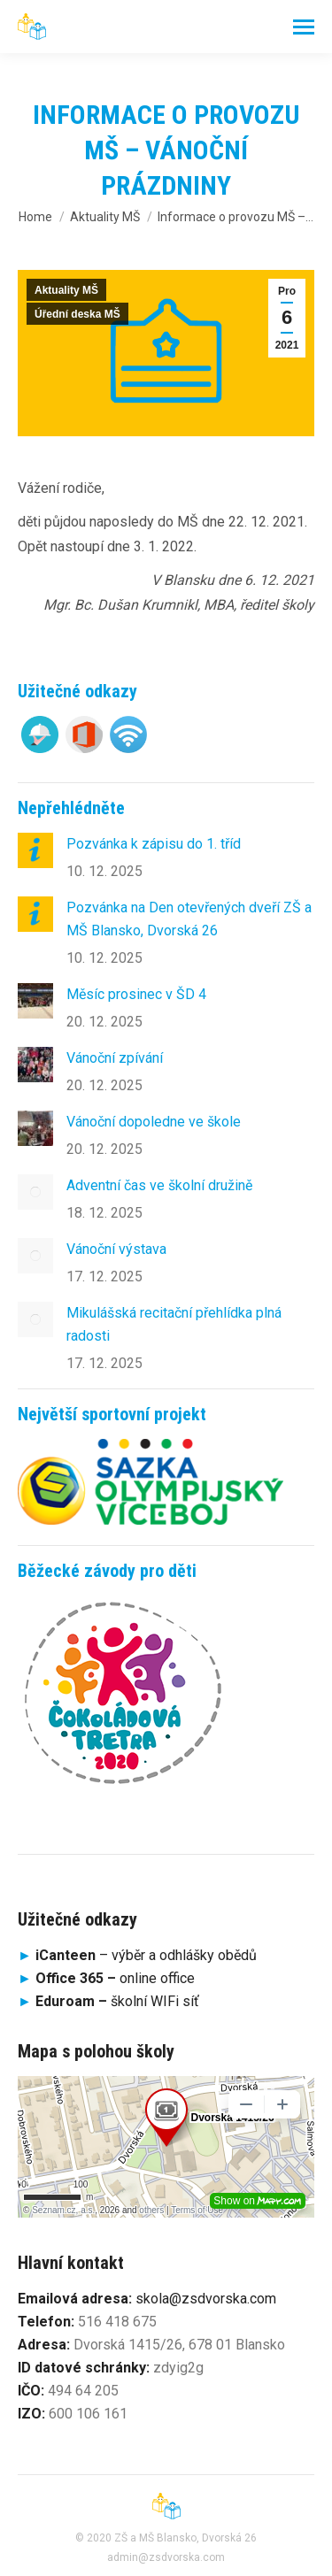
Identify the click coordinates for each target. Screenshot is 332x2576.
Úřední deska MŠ (77, 314)
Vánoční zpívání (114, 1058)
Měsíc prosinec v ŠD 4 (136, 994)
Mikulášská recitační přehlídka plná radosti (174, 1324)
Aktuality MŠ (66, 290)
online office (115, 1978)
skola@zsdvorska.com (205, 2298)
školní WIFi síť (117, 2001)
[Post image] (35, 850)
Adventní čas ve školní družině (159, 1185)
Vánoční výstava (116, 1249)
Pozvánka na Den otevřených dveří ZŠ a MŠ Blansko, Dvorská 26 (189, 919)
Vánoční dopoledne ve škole (153, 1121)
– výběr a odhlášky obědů (137, 1955)
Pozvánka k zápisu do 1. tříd (153, 843)
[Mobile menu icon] (303, 27)
